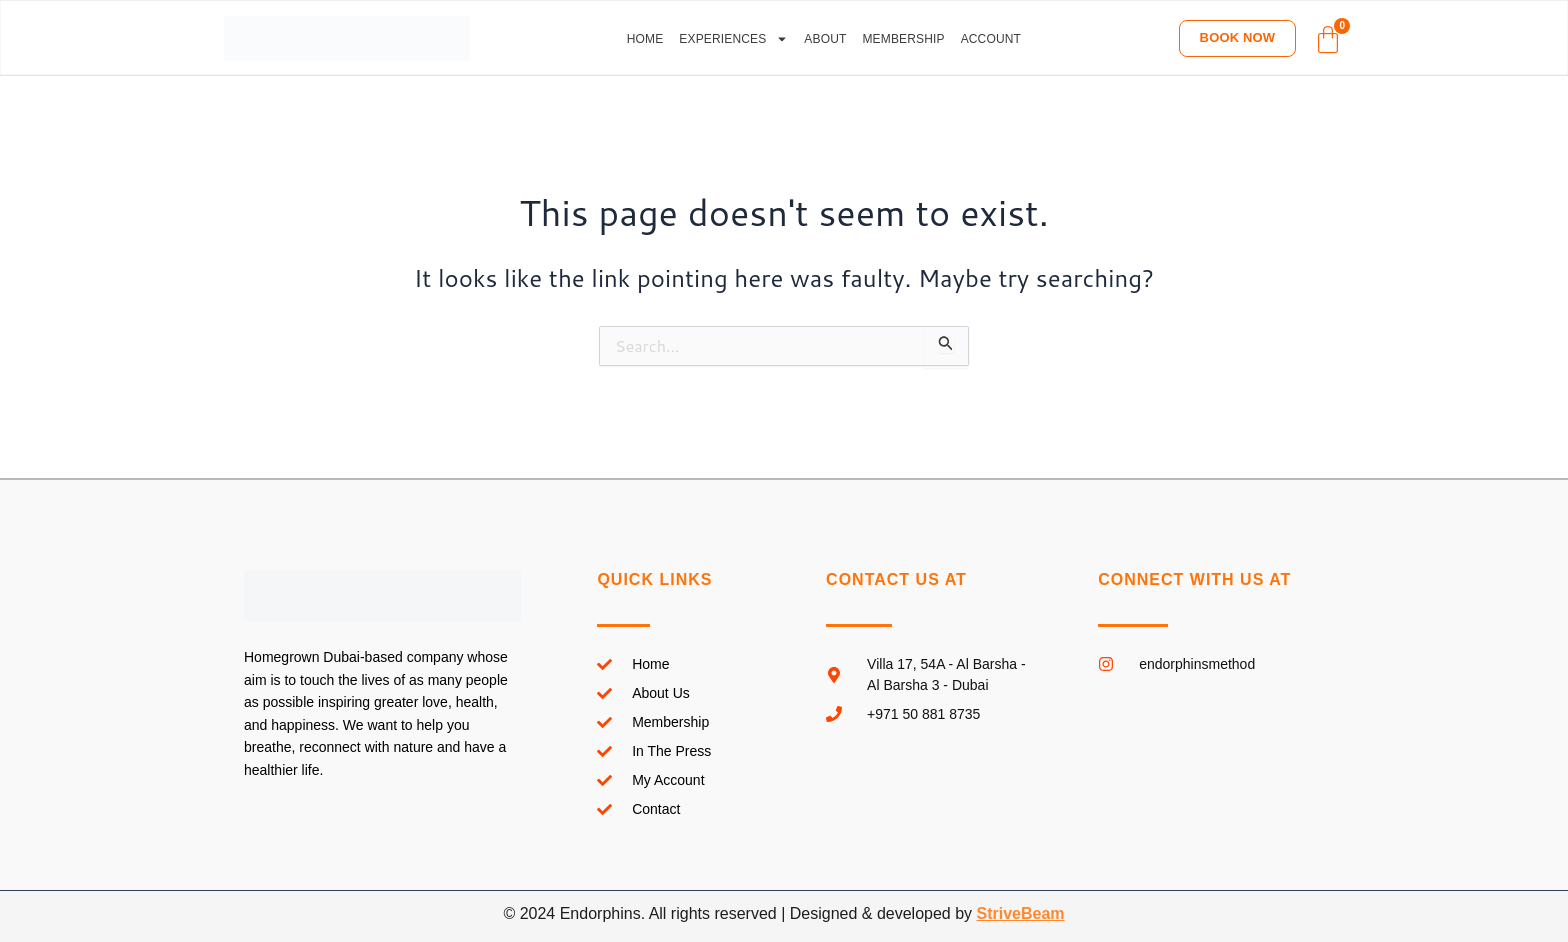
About (825, 39)
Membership (903, 39)
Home (645, 39)
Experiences (733, 39)
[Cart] (1328, 40)
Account (991, 39)
